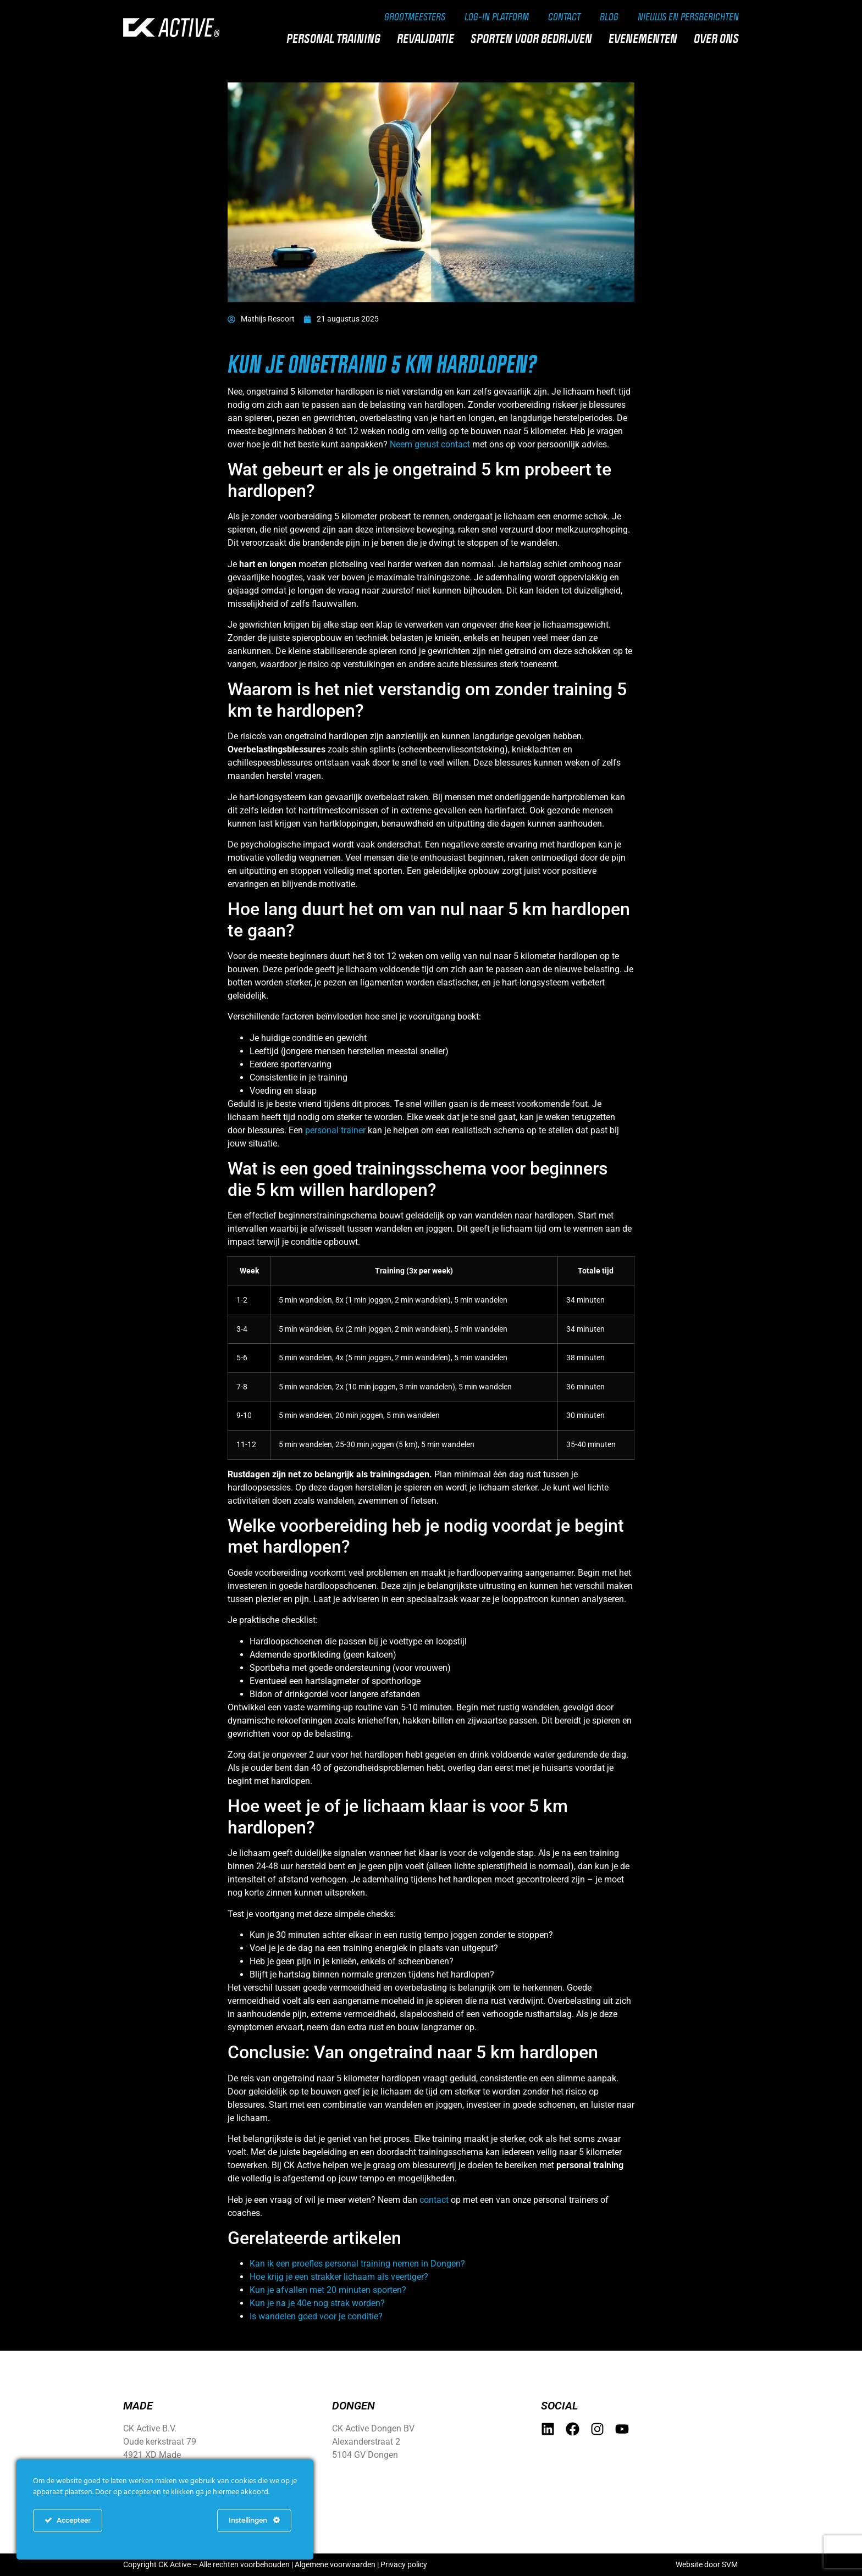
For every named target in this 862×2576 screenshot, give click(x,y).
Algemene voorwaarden (335, 2564)
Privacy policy (403, 2564)
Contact (564, 16)
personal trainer (335, 1130)
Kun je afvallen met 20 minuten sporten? (328, 2290)
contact (434, 2200)
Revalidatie (428, 38)
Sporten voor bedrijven (534, 38)
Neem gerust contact (430, 444)
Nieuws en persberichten (688, 16)
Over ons (719, 38)
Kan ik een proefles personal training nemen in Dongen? (357, 2263)
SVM (730, 2564)
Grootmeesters (414, 16)
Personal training (336, 38)
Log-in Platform (497, 16)
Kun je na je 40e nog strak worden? (317, 2303)
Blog (609, 16)
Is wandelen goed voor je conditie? (316, 2316)
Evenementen (646, 38)
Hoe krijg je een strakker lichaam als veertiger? (339, 2277)
